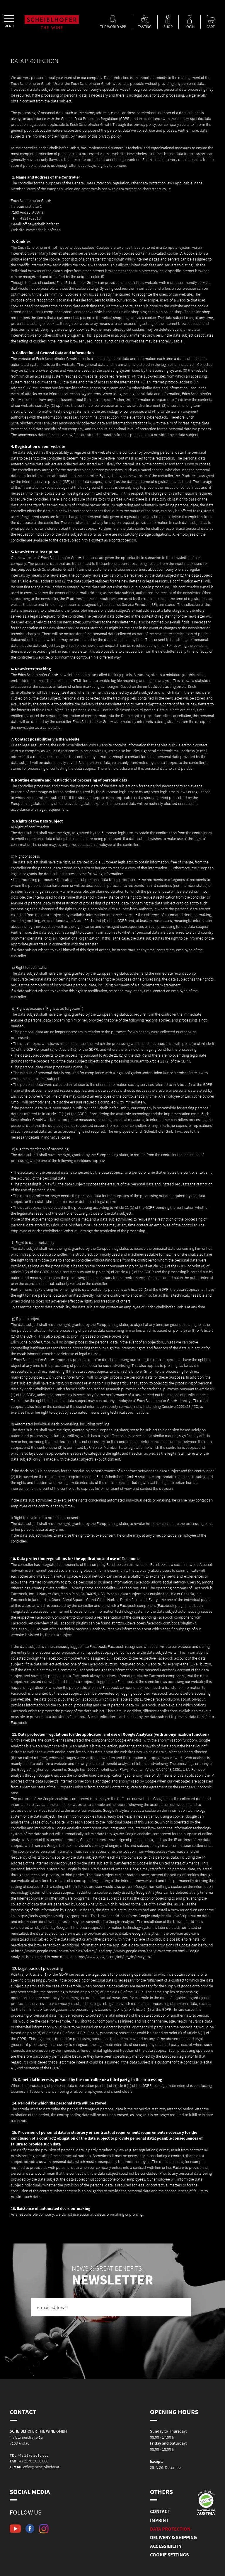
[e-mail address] (111, 2307)
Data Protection (170, 2529)
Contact (160, 2511)
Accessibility (166, 2546)
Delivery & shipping (173, 2537)
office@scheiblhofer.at (41, 2466)
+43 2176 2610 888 (32, 2461)
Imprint (159, 2520)
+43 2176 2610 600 (33, 2455)
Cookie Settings (169, 2554)
